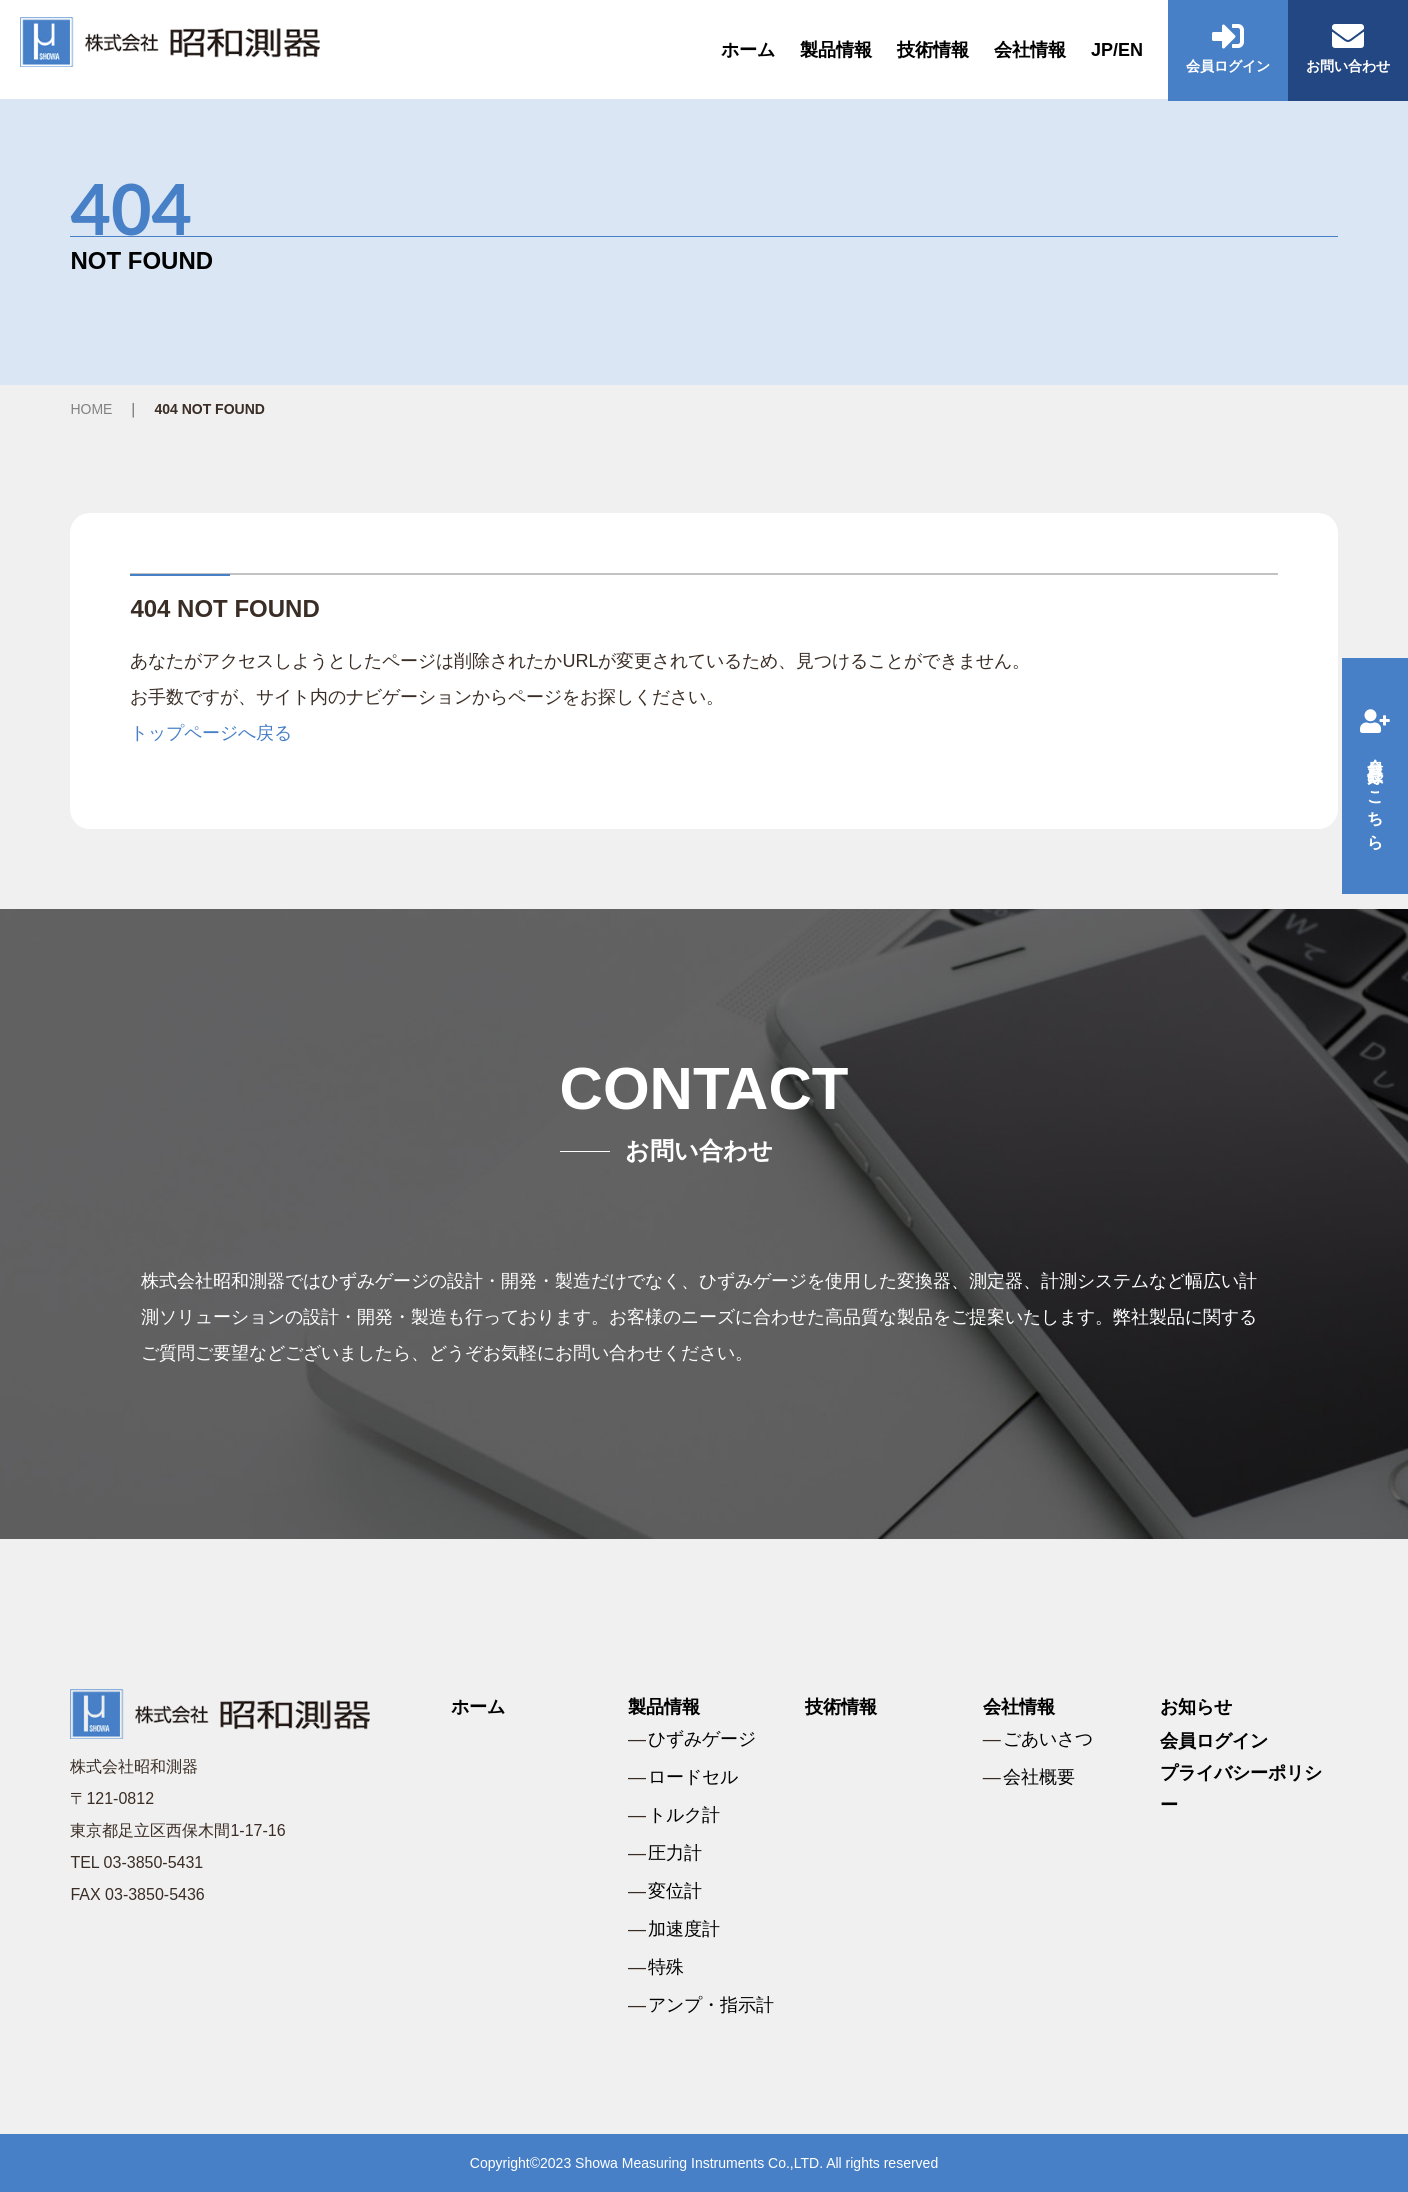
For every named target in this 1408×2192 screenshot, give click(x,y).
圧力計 (675, 1853)
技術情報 (933, 50)
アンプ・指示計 (711, 2005)
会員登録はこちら (1375, 776)
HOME (91, 409)
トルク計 (684, 1815)
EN (1130, 50)
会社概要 (1039, 1777)
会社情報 (1030, 50)
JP (1102, 50)
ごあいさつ (1048, 1739)
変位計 (675, 1891)
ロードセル (693, 1777)
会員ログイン (1214, 1741)
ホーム (748, 50)
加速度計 (684, 1929)
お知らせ (1196, 1707)
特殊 (666, 1967)
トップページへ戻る (211, 733)
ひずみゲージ (702, 1739)
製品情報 (836, 50)
